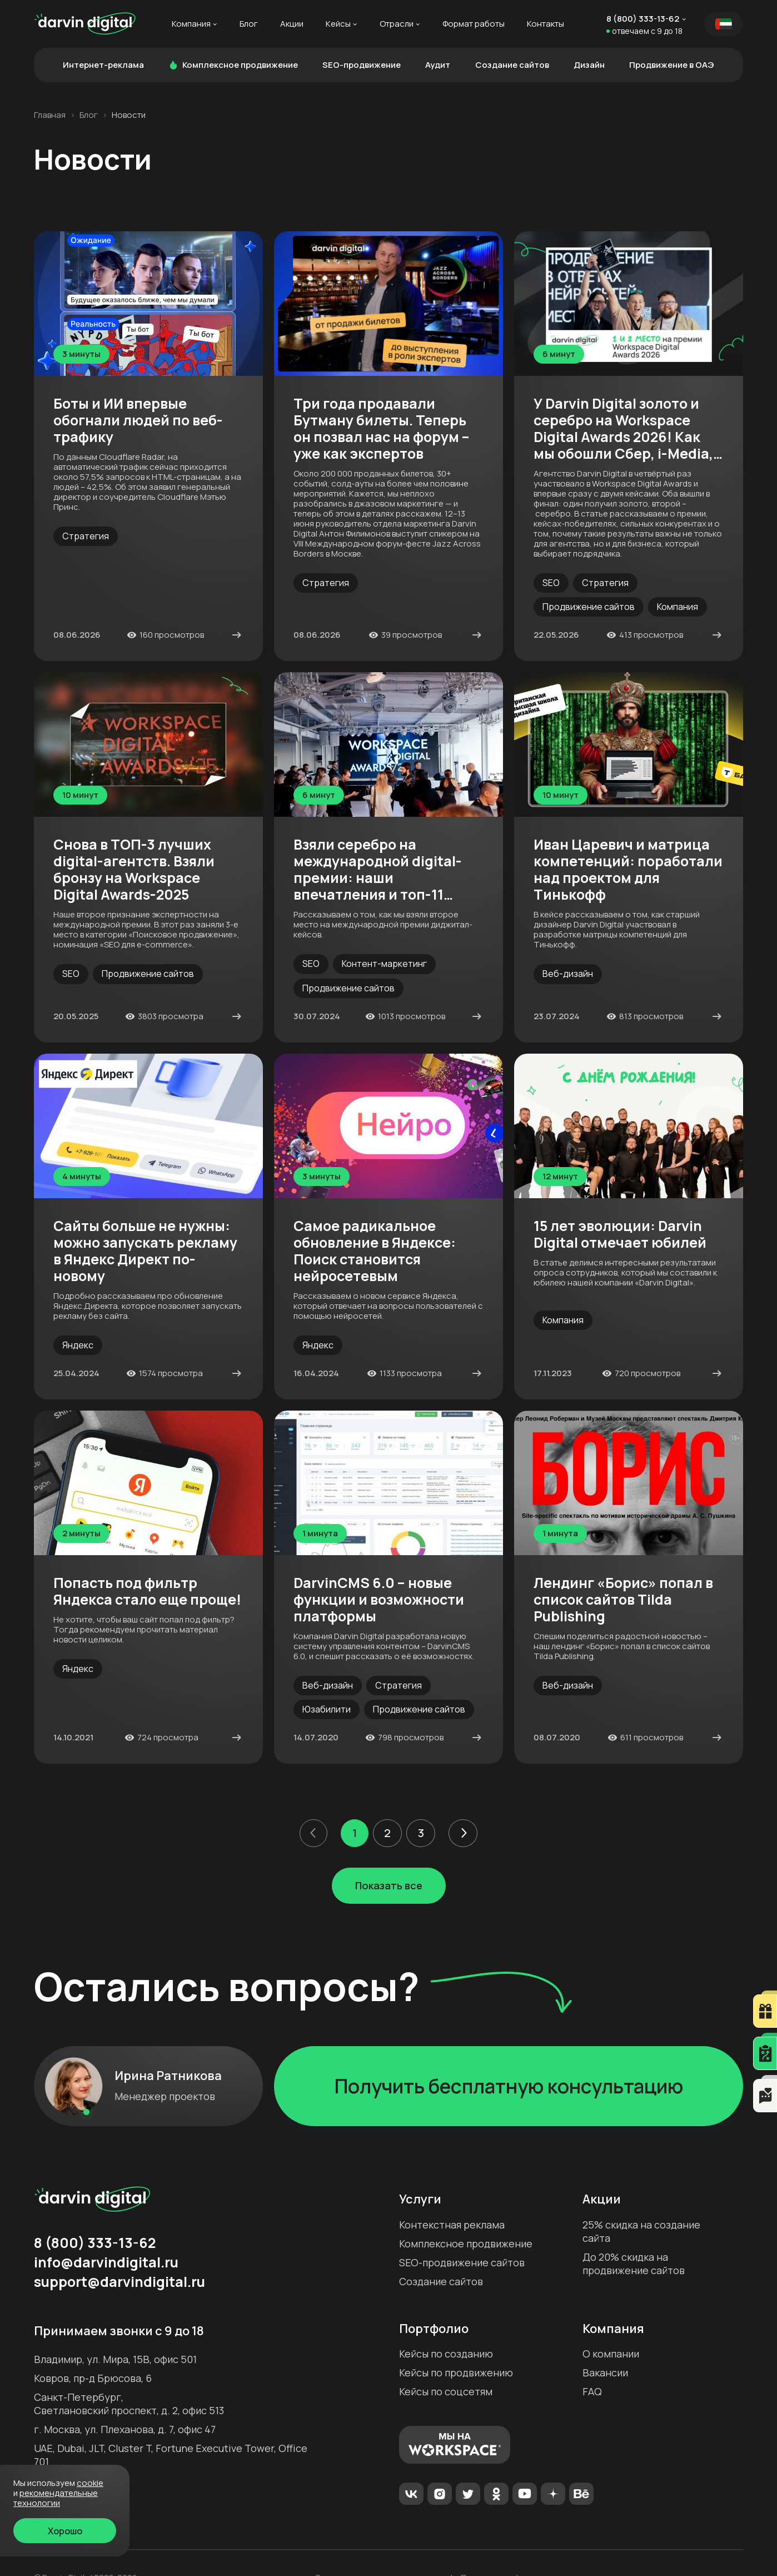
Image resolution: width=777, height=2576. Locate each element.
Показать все (388, 1885)
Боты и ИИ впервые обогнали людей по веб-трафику (138, 420)
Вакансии (605, 2372)
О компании (610, 2353)
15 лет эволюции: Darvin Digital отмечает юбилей (620, 1234)
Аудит (437, 65)
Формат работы (473, 24)
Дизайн (589, 65)
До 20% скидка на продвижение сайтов (633, 2263)
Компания (191, 24)
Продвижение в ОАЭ (671, 65)
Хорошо (65, 2531)
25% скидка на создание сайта (641, 2231)
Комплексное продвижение (233, 65)
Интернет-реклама (103, 65)
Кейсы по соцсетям (445, 2391)
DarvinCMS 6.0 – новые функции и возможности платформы (378, 1600)
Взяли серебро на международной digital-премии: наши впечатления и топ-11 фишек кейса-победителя (384, 869)
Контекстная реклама (452, 2224)
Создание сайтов (512, 65)
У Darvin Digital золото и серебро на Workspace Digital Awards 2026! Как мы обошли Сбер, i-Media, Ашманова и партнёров (623, 428)
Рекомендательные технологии (55, 2498)
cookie (90, 2483)
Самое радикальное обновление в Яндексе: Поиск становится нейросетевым (374, 1251)
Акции (291, 24)
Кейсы (338, 24)
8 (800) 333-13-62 (642, 19)
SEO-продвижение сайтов (462, 2262)
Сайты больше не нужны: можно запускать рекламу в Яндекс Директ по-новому (145, 1251)
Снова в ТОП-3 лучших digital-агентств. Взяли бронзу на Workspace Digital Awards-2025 (134, 869)
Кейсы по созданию (446, 2353)
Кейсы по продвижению (456, 2372)
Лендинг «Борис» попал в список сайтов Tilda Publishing (623, 1600)
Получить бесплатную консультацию (509, 2086)
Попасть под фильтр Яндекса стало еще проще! (147, 1591)
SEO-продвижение (361, 65)
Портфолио (434, 2328)
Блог (249, 24)
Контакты (545, 24)
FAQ (592, 2391)
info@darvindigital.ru (106, 2262)
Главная (50, 115)
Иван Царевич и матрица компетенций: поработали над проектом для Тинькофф (628, 869)
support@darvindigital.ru (119, 2282)
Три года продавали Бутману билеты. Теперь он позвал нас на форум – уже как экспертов (381, 428)
